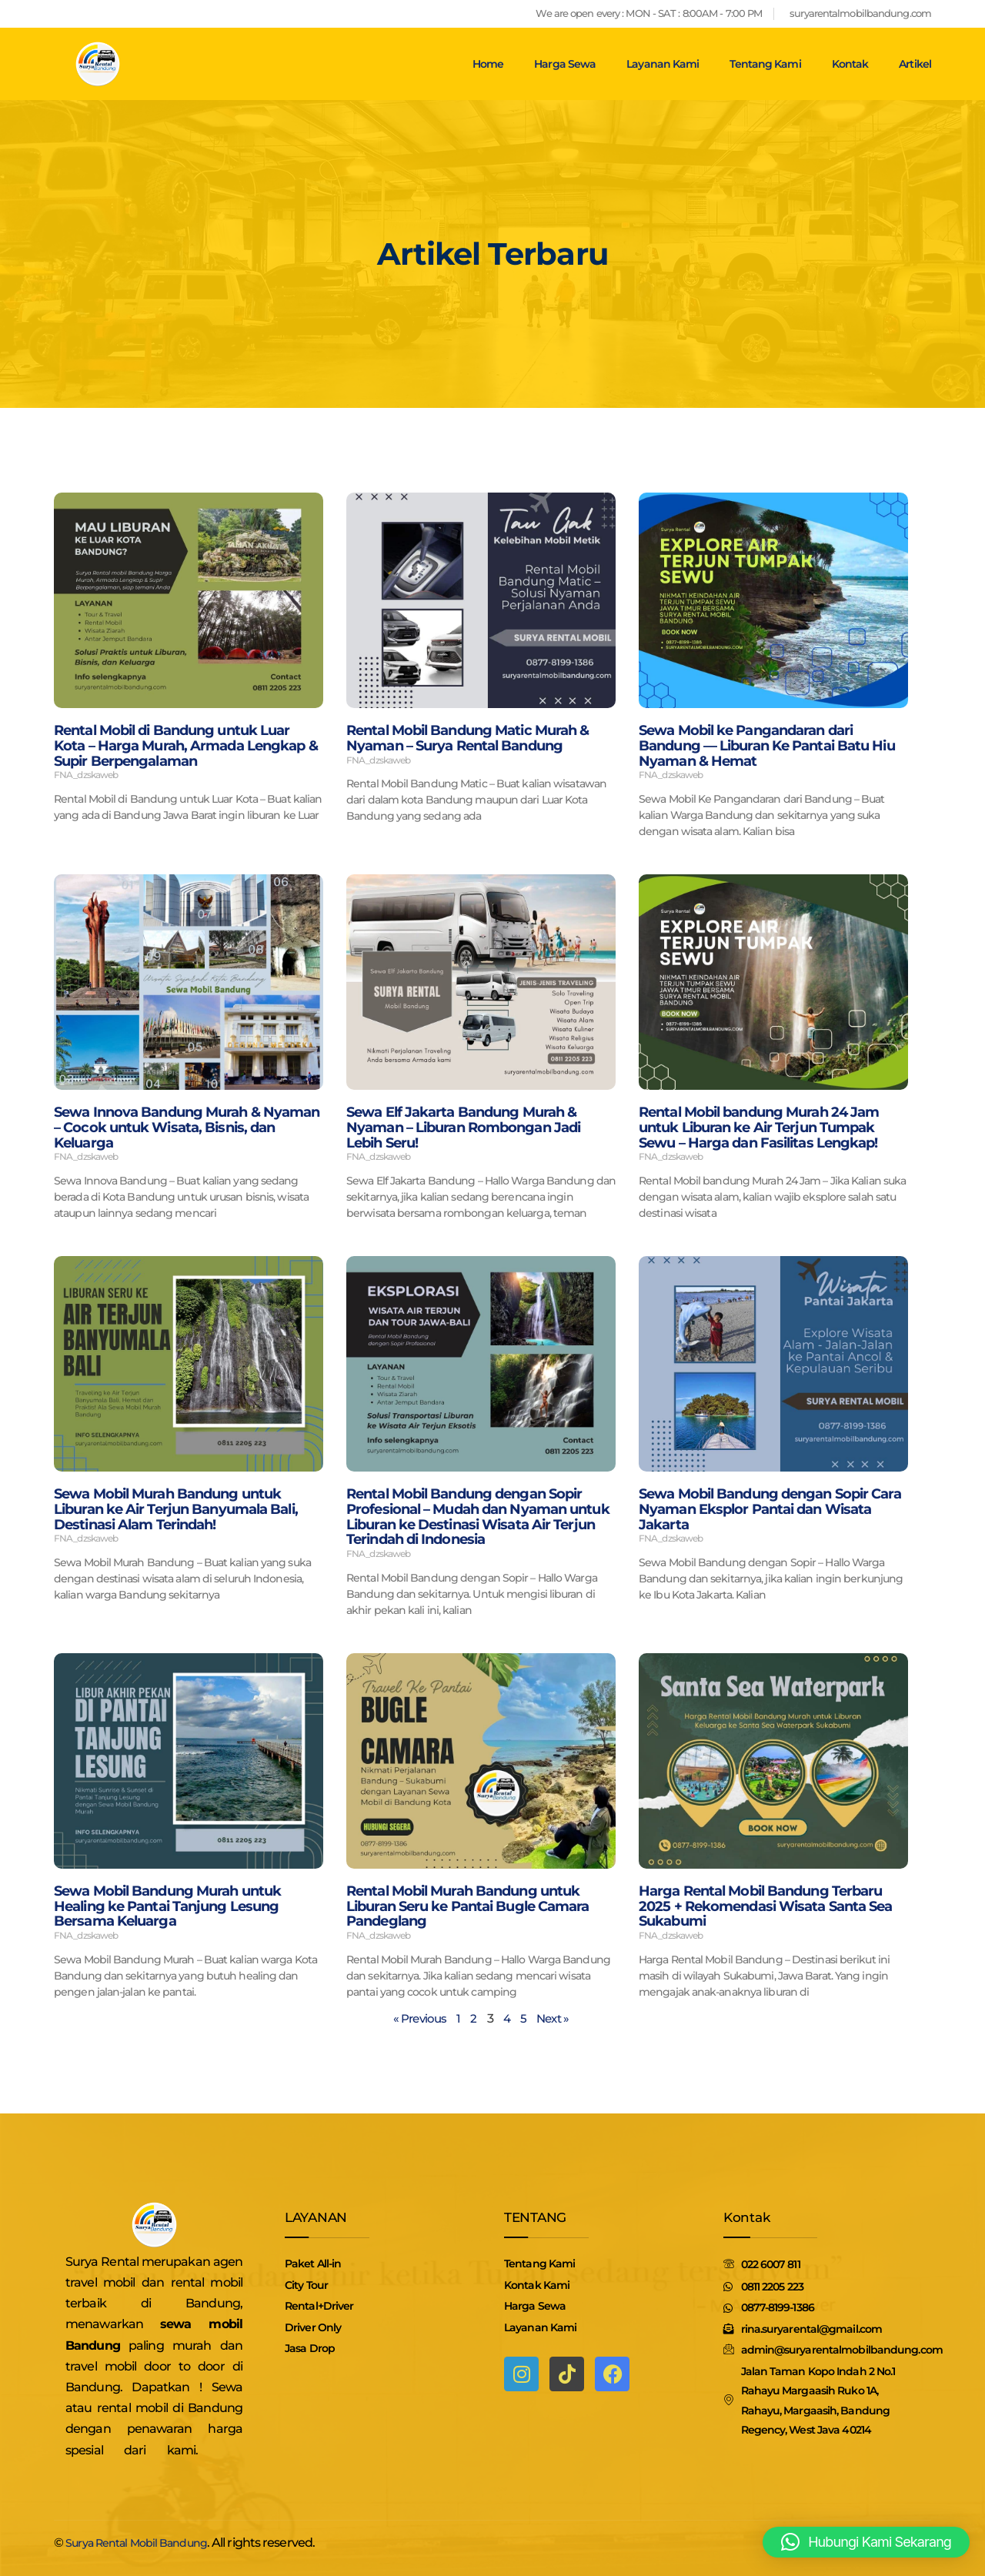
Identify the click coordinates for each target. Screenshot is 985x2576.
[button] (866, 2542)
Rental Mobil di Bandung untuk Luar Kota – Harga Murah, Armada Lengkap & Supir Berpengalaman (186, 746)
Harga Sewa (565, 64)
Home (487, 64)
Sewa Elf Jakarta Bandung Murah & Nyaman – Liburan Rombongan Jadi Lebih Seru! (463, 1127)
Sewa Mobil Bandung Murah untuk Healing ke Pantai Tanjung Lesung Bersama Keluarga (167, 1906)
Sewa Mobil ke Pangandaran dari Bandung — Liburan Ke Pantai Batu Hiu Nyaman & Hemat (767, 746)
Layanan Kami (662, 64)
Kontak (850, 64)
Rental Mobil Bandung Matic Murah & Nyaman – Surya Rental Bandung (467, 738)
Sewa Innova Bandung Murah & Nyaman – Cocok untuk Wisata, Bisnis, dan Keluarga (186, 1127)
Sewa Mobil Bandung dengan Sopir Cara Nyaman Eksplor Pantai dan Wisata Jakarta (770, 1509)
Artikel (915, 64)
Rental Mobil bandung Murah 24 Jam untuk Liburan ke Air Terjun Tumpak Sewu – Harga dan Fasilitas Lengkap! (759, 1127)
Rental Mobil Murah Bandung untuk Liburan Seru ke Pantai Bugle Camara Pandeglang (467, 1906)
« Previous (417, 2018)
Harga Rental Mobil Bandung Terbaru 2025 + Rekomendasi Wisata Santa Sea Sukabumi (766, 1906)
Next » (555, 2018)
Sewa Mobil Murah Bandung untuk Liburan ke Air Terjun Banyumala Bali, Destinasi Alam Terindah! (176, 1509)
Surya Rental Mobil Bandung (146, 2542)
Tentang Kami (765, 64)
